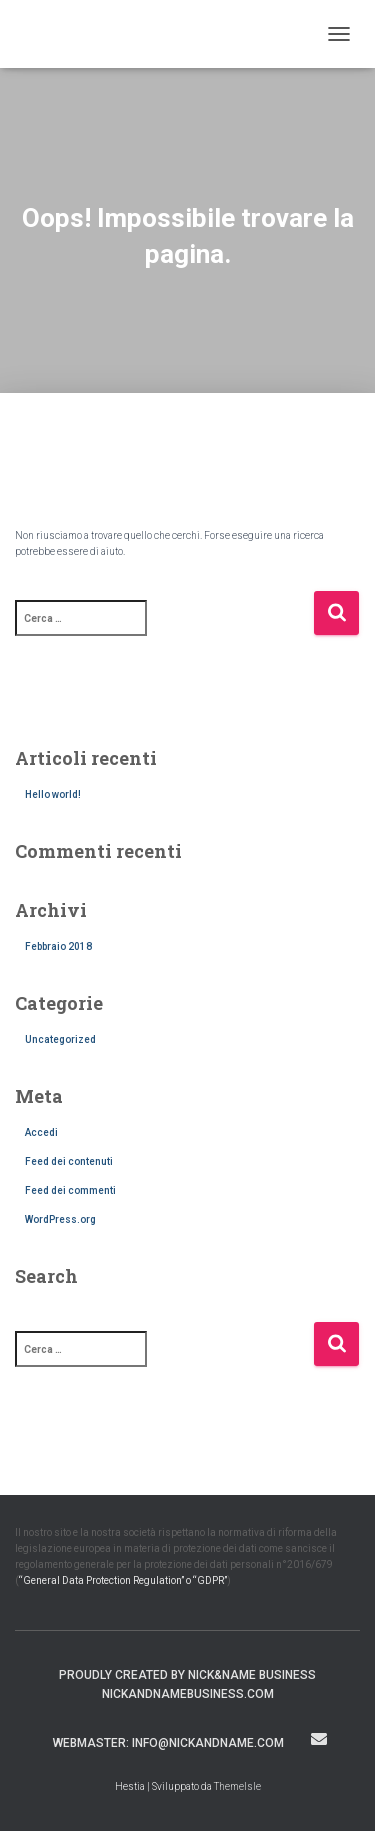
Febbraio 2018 (58, 946)
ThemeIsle (237, 1786)
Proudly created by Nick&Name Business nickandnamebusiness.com (187, 1684)
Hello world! (53, 794)
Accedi (41, 1132)
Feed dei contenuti (69, 1161)
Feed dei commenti (70, 1190)
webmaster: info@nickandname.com (168, 1743)
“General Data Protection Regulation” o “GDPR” (123, 1580)
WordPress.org (60, 1219)
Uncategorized (60, 1039)
